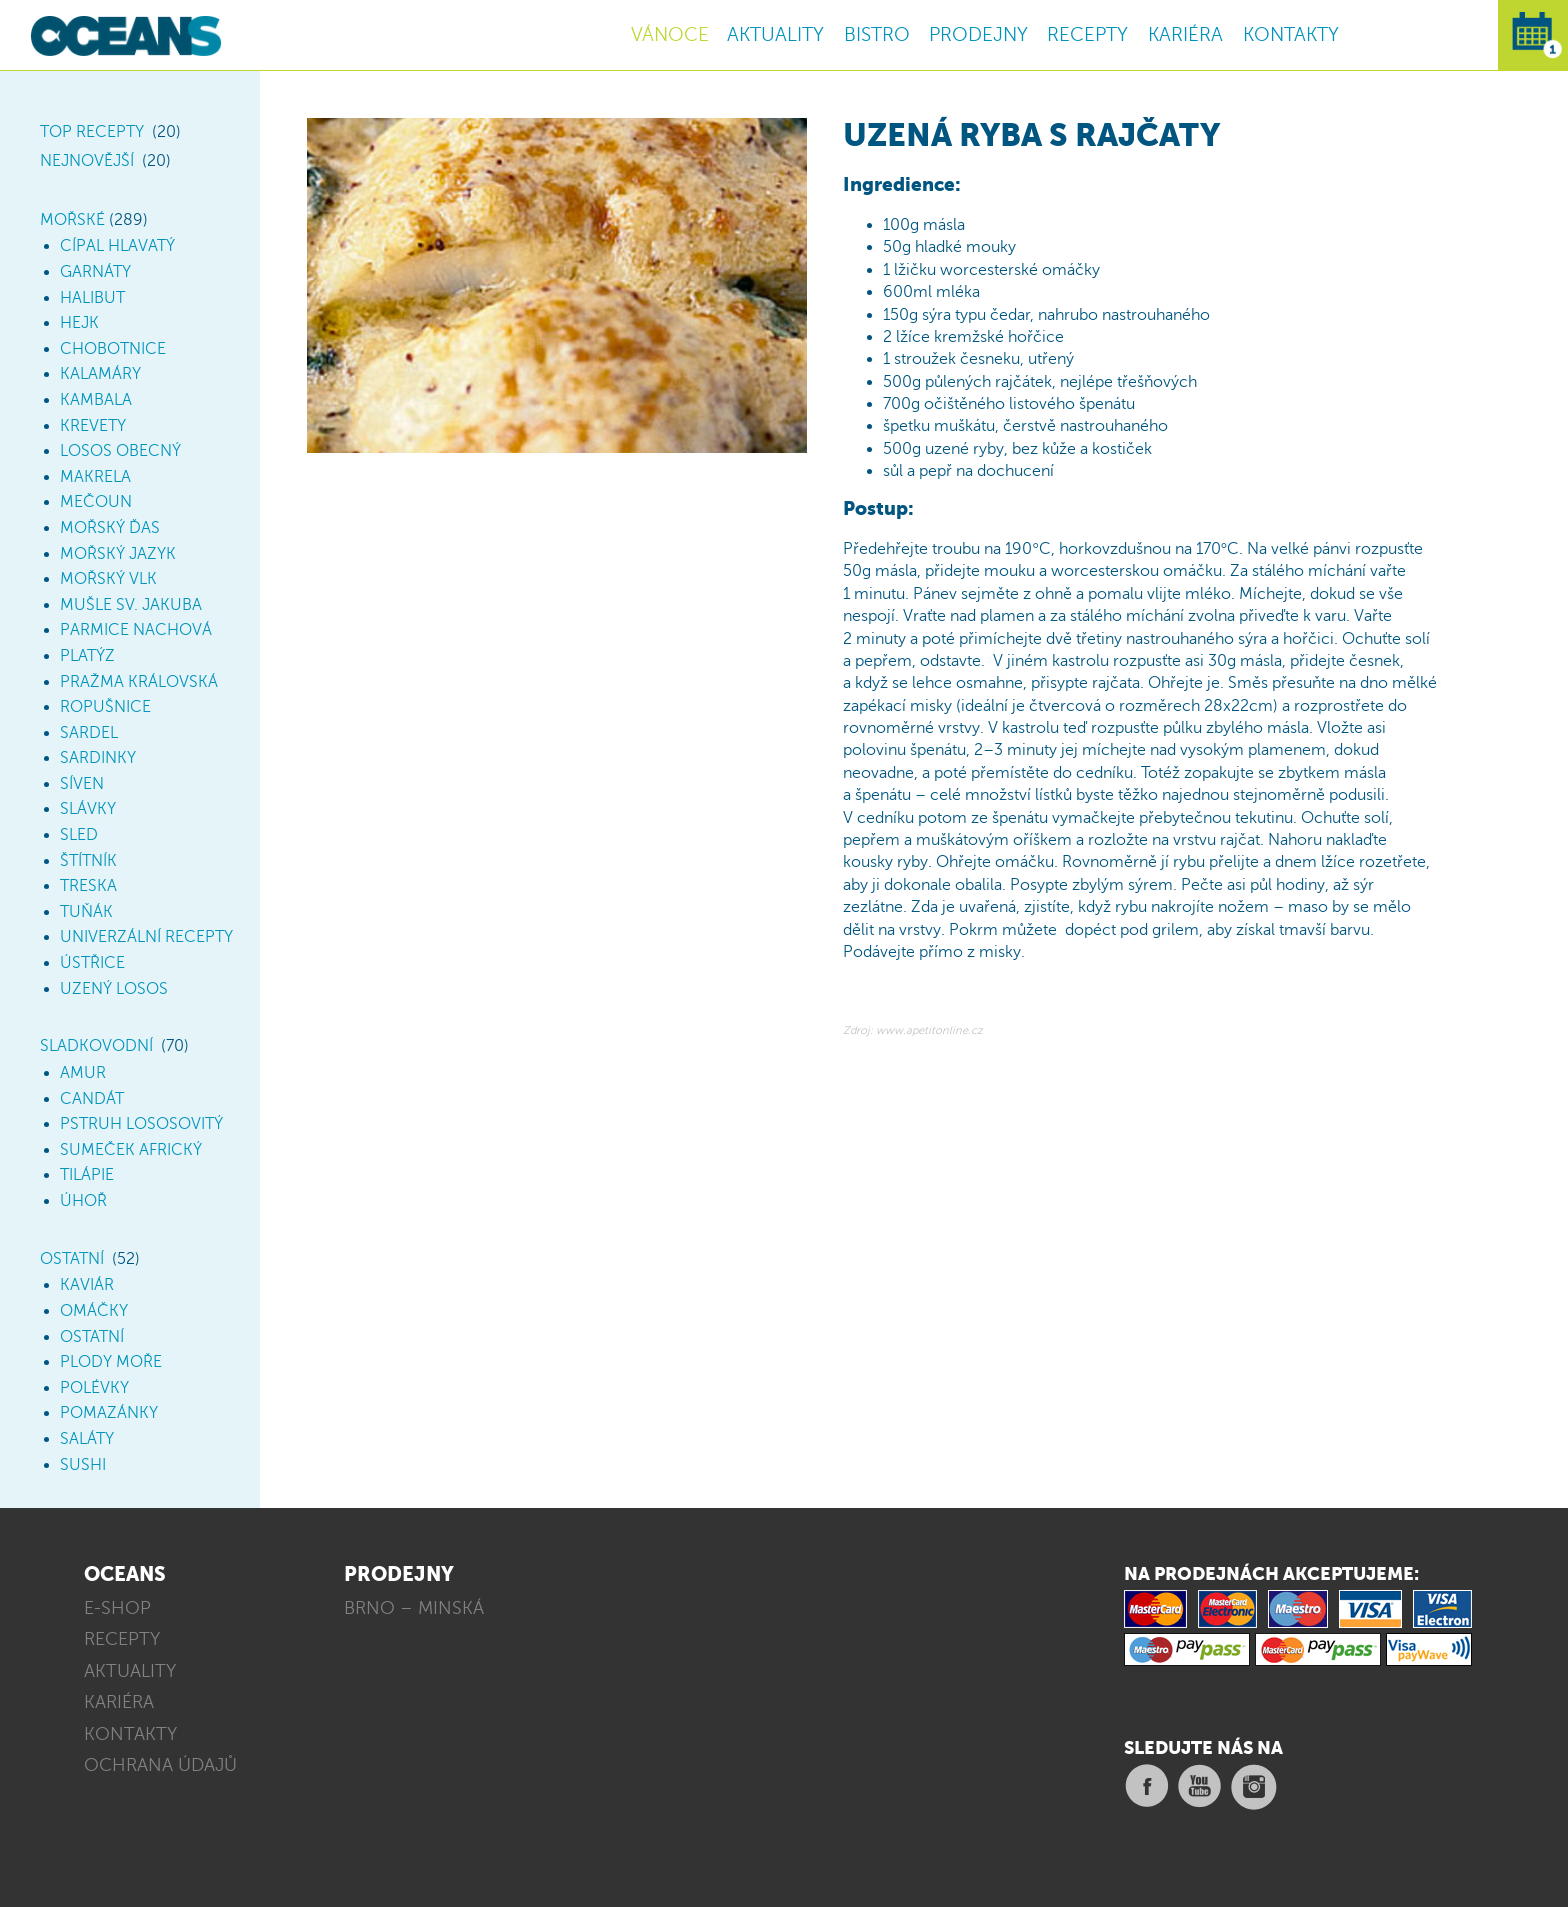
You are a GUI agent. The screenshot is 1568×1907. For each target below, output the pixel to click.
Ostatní (72, 1259)
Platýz (87, 656)
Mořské (72, 220)
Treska (88, 886)
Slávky (88, 809)
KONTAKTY (1291, 34)
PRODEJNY (978, 34)
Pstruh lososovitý (141, 1124)
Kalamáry (100, 374)
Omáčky (94, 1311)
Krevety (93, 426)
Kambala (96, 400)
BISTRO (877, 34)
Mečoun (96, 502)
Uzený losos (114, 989)
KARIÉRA (1185, 34)
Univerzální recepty (146, 937)
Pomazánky (109, 1413)
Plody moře (111, 1362)
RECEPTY (1087, 34)
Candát (92, 1099)
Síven (82, 784)
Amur (83, 1073)
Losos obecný (120, 451)
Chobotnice (113, 349)
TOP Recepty (92, 132)
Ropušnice (105, 707)
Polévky (94, 1388)
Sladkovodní (96, 1046)
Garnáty (95, 272)
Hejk (79, 323)
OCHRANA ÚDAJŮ (160, 1765)
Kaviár (87, 1285)
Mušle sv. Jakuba (131, 605)
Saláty (87, 1439)
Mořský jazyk (118, 554)
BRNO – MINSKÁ (414, 1608)
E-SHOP (117, 1608)
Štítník (88, 861)
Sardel (89, 733)
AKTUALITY (775, 34)
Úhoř (83, 1201)
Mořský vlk (108, 579)
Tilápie (87, 1175)
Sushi (83, 1465)
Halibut (92, 298)
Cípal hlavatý (117, 246)
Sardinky (98, 758)
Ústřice (92, 963)
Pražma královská (139, 682)
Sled (79, 835)
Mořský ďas (110, 528)
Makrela (95, 477)
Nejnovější (87, 161)
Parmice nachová (136, 630)
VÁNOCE (670, 34)
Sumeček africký (131, 1150)
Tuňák (86, 912)
